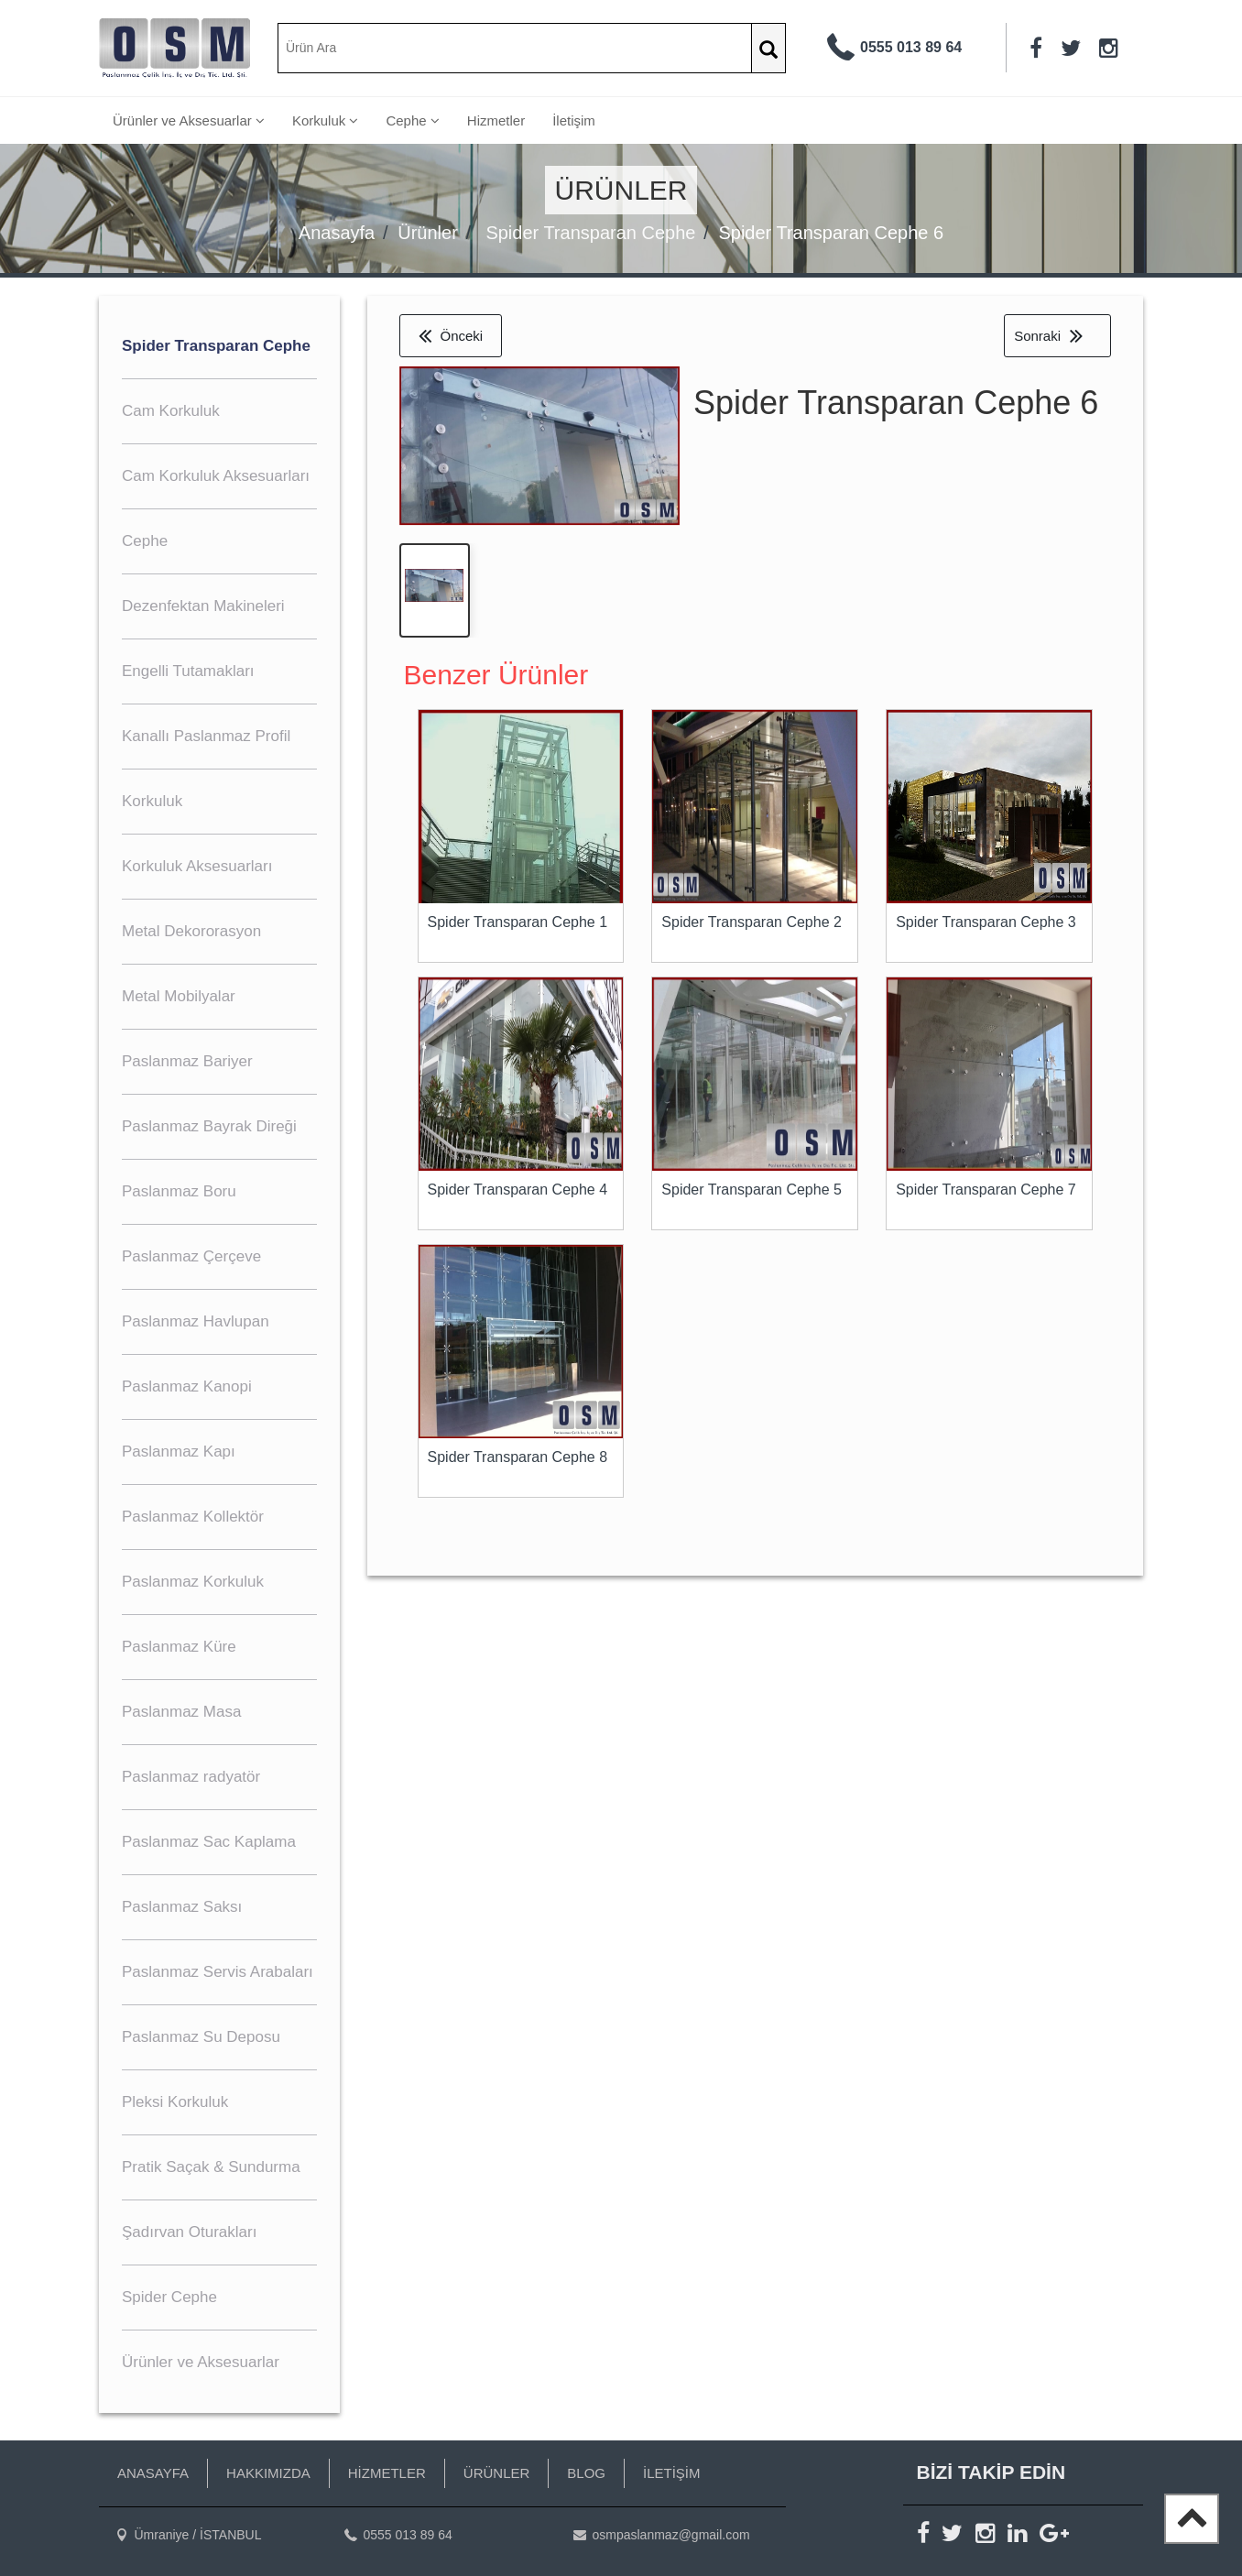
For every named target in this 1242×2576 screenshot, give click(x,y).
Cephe (412, 120)
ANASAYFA (153, 2473)
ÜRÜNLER (496, 2473)
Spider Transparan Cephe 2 (751, 924)
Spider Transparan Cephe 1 (518, 924)
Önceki (451, 335)
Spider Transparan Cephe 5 (751, 1191)
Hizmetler (496, 120)
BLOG (586, 2473)
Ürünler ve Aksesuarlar (189, 120)
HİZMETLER (387, 2473)
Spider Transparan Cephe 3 (986, 924)
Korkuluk (325, 120)
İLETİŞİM (672, 2473)
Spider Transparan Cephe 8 (518, 1459)
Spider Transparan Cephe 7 (986, 1191)
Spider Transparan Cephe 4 (518, 1191)
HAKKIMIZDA (268, 2473)
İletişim (573, 120)
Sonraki (1048, 335)
